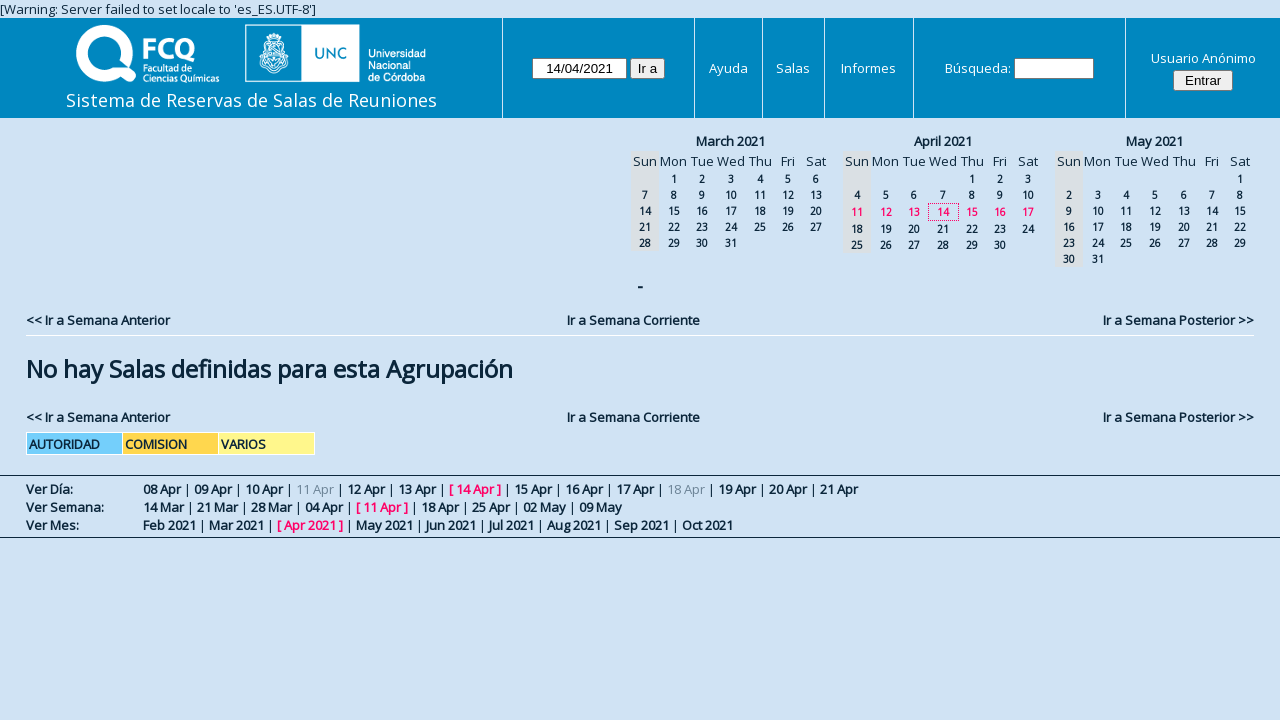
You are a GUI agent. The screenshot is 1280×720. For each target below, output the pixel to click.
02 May (544, 507)
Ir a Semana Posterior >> (1178, 320)
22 (674, 227)
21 (943, 229)
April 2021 (943, 141)
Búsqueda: (978, 68)
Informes (868, 68)
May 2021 (1154, 141)
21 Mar (217, 507)
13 (816, 195)
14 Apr (475, 489)
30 (702, 243)
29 (674, 243)
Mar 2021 (236, 525)
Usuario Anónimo (1203, 58)
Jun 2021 (451, 525)
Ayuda (728, 68)
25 (760, 227)
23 (702, 227)
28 (943, 245)
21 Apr (839, 489)
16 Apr (584, 489)
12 (788, 195)
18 (760, 211)
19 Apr (737, 489)
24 (731, 227)
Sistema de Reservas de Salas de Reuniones (251, 100)
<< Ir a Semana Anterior (98, 320)
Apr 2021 (310, 525)
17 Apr (635, 489)
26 (788, 227)
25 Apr (491, 507)
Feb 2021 (169, 525)
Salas (793, 68)
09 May (600, 507)
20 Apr (788, 489)
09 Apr (213, 489)
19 (788, 211)
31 (731, 243)
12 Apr (366, 489)
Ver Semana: (65, 507)
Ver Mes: (52, 525)
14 (943, 212)
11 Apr (382, 507)
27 (816, 227)
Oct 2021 (707, 525)
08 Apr (162, 489)
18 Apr (440, 507)
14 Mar (163, 507)
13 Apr (417, 489)
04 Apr (324, 507)
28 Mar (271, 507)
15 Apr (533, 489)
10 (731, 195)
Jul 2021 (511, 525)
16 (702, 211)
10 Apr (264, 489)
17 (731, 211)
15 (674, 211)
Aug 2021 (574, 525)
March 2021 (730, 141)
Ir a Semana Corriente (633, 320)
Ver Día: (49, 489)
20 (816, 211)
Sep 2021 (641, 525)
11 (760, 195)
